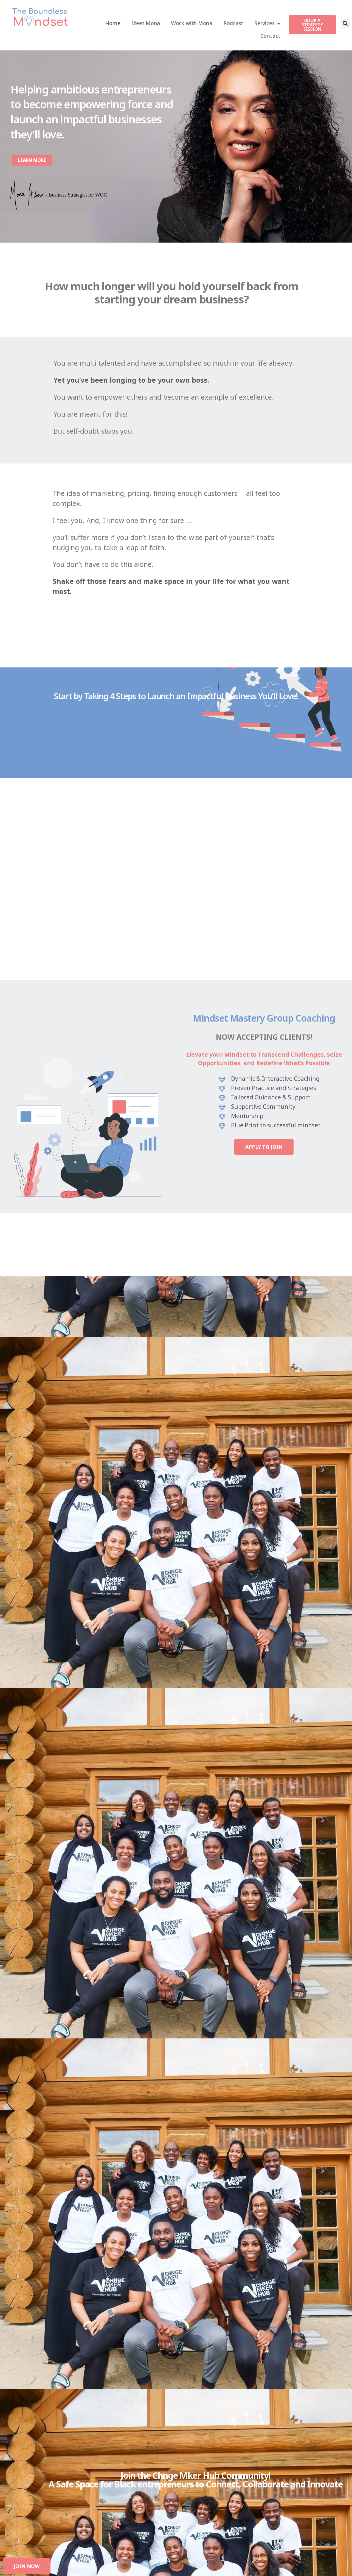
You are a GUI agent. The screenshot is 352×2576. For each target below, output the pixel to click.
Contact (270, 35)
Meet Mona (145, 23)
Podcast (233, 23)
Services (267, 23)
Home (112, 23)
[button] (345, 23)
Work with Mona (191, 23)
